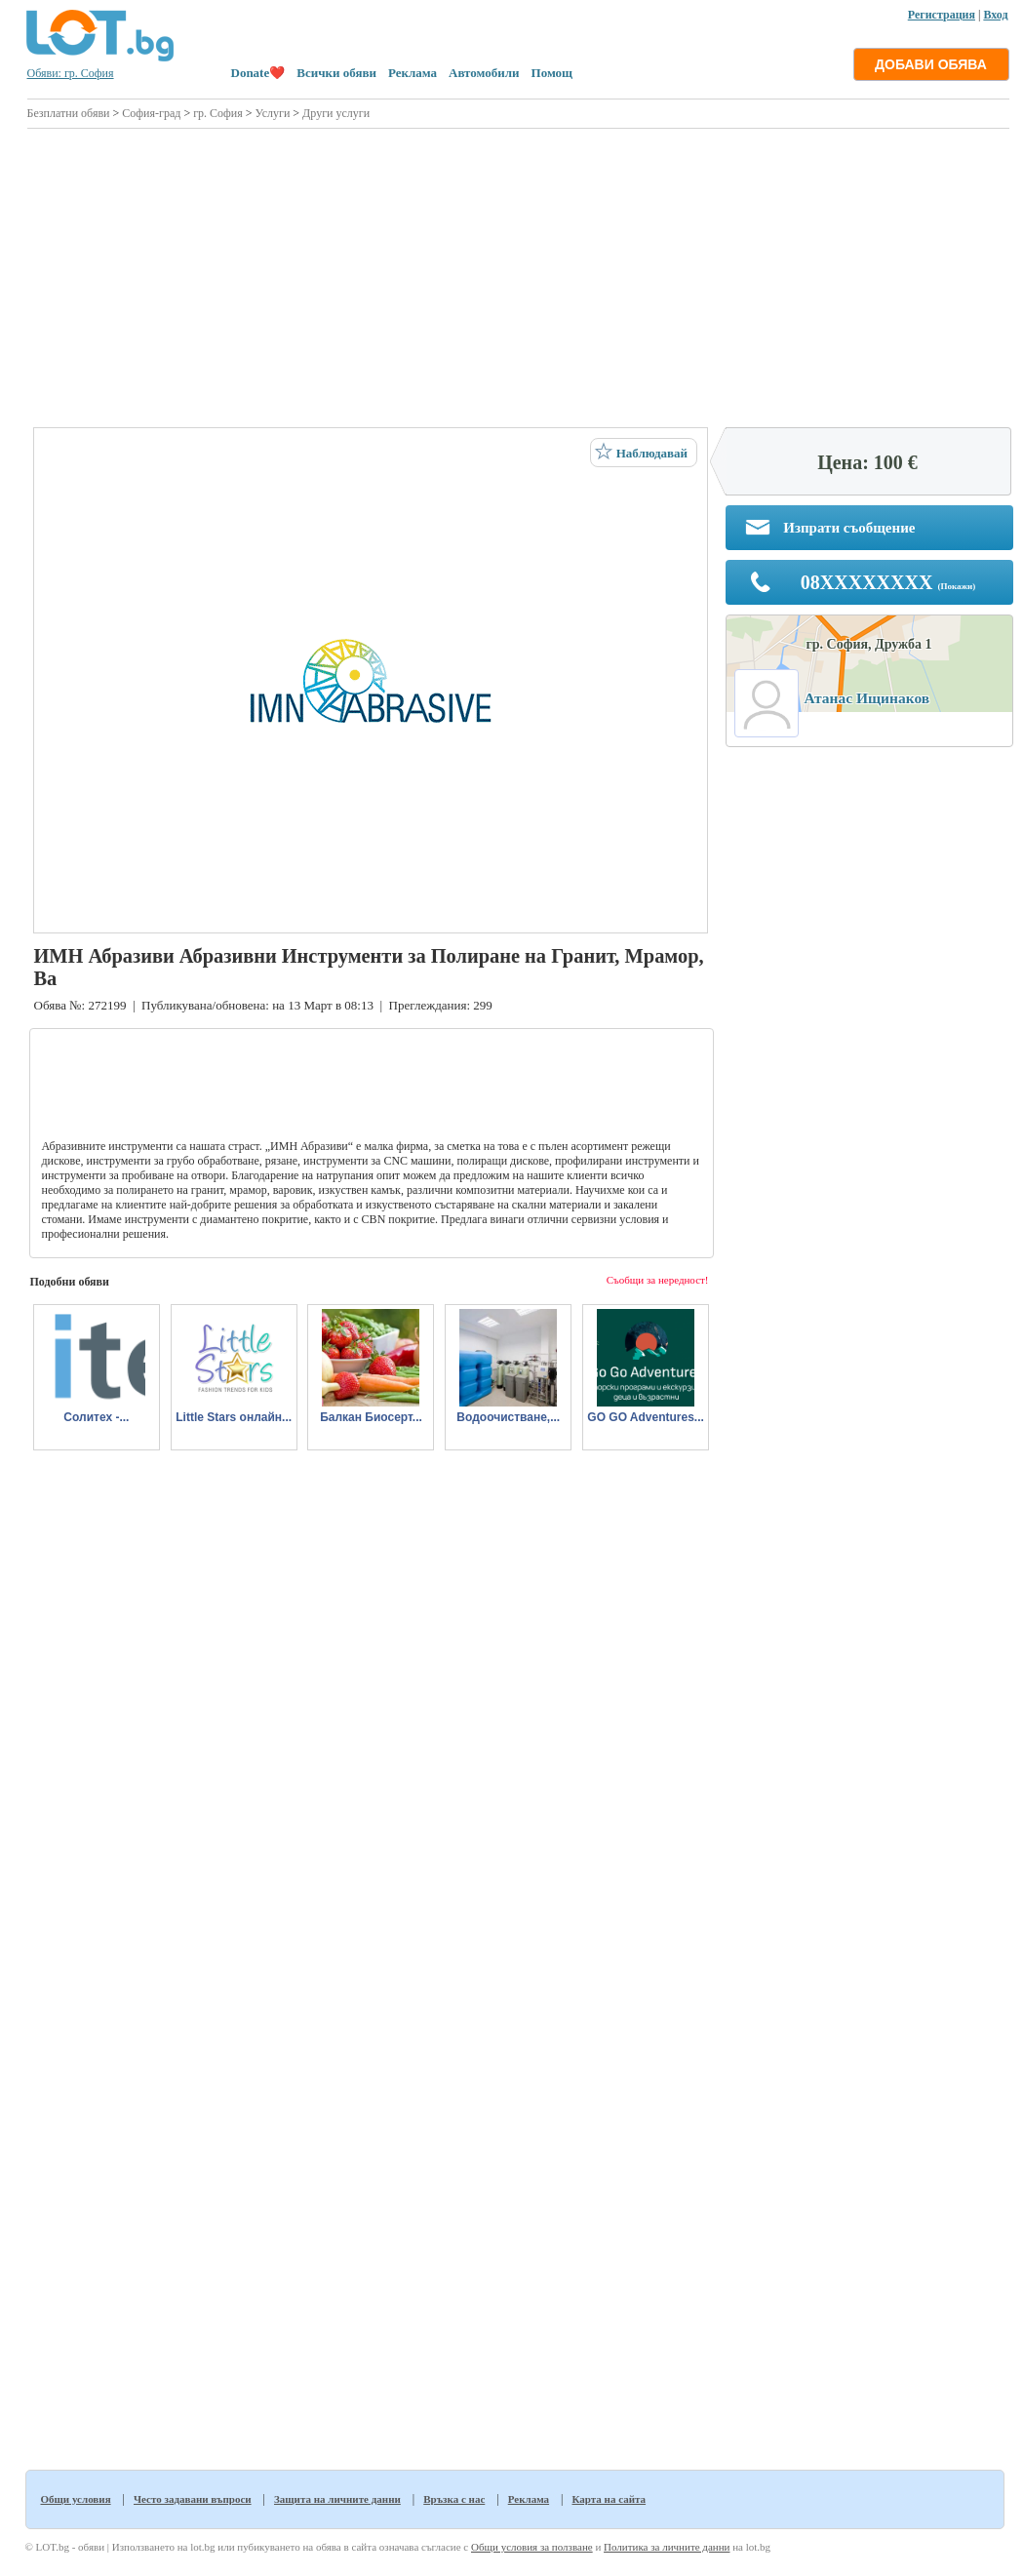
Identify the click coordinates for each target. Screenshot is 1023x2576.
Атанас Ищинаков (867, 698)
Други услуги (336, 113)
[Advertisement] (516, 275)
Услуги (273, 113)
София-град (151, 113)
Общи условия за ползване (532, 2547)
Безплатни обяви (68, 113)
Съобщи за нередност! (658, 1280)
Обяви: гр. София (70, 73)
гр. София (218, 113)
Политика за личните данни (666, 2547)
